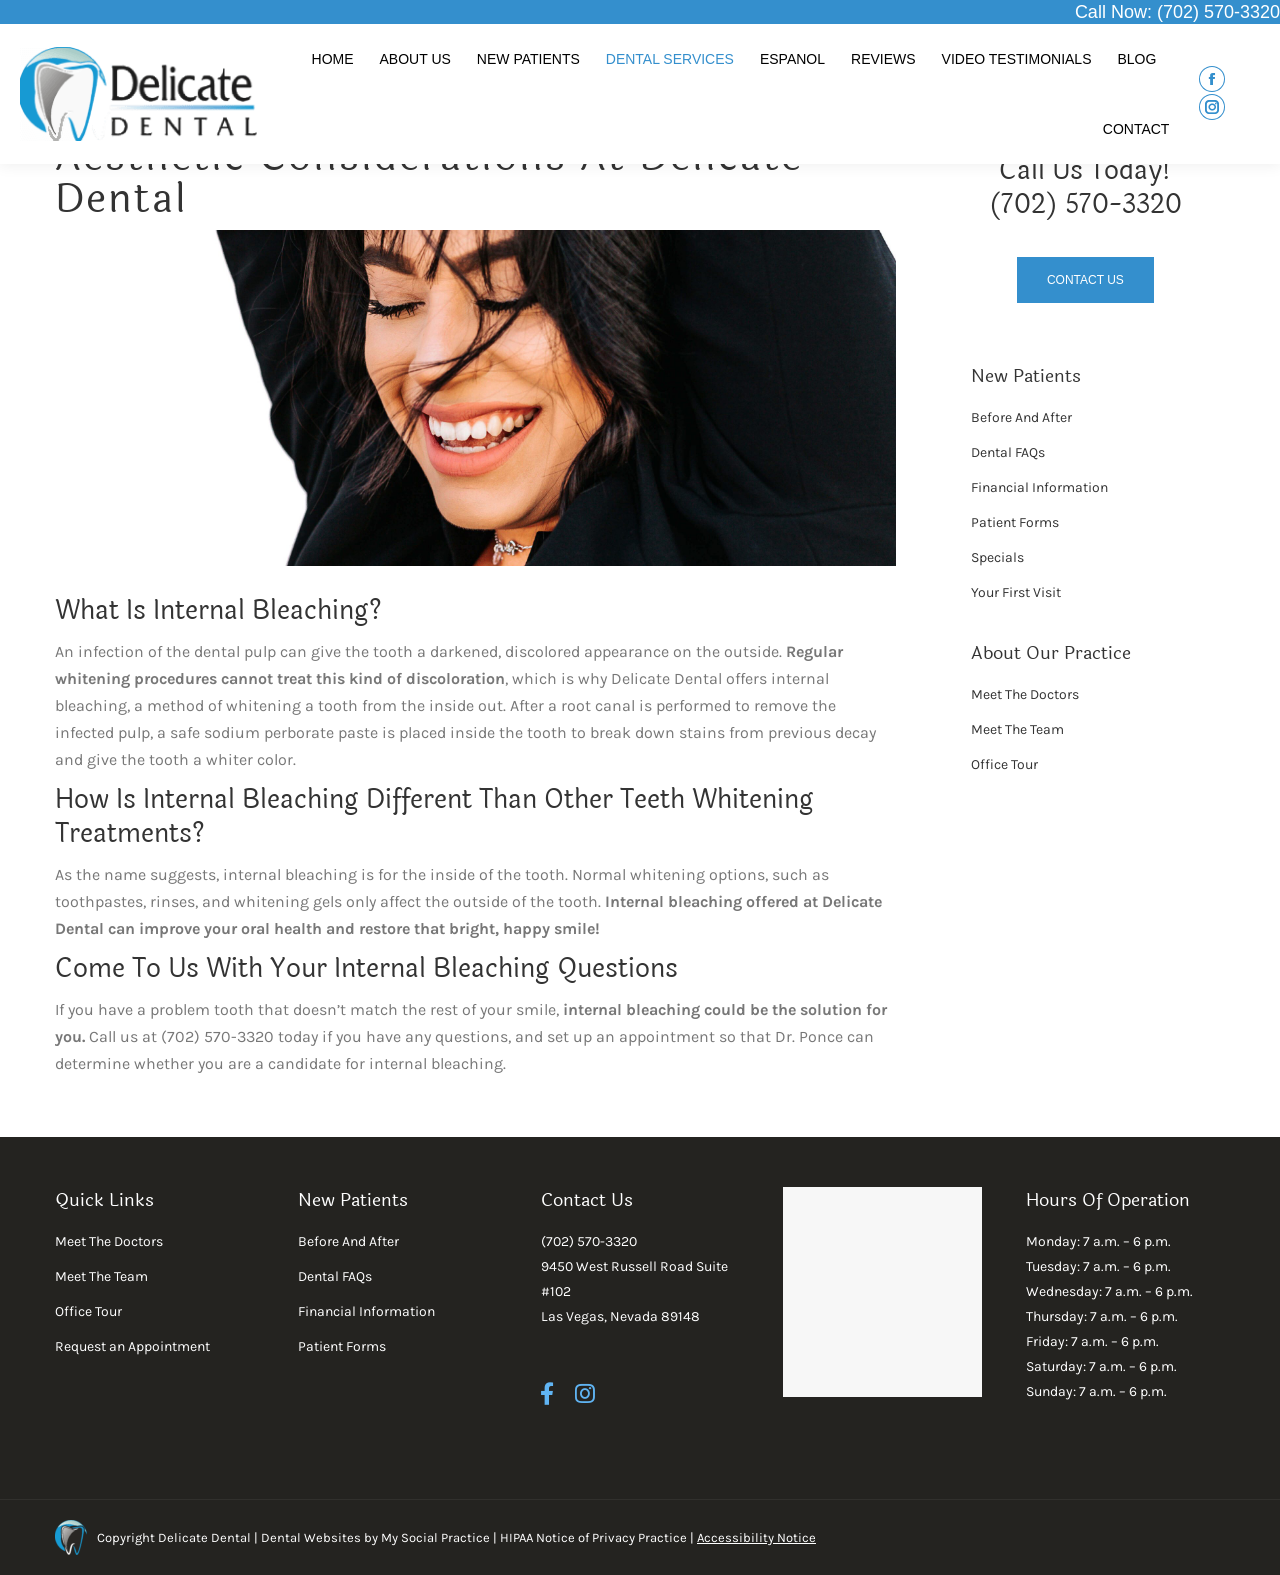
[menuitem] (333, 59)
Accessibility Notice (756, 1537)
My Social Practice (434, 1537)
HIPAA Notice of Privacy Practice (593, 1537)
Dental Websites (311, 1537)
